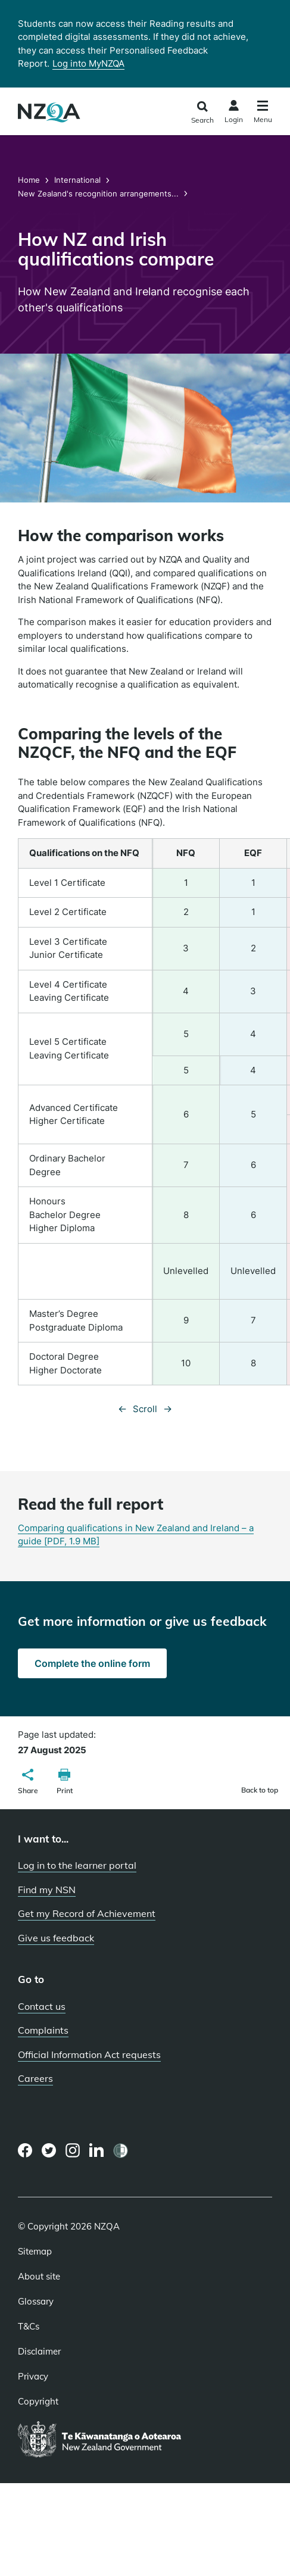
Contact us (42, 2006)
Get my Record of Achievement (86, 1913)
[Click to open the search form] (202, 112)
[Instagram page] (73, 2150)
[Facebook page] (25, 2150)
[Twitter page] (49, 2150)
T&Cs (28, 2326)
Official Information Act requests (89, 2054)
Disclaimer (39, 2351)
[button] (28, 1783)
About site (39, 2276)
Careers (35, 2078)
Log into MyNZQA (88, 63)
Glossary (36, 2301)
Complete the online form (92, 1663)
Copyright (38, 2401)
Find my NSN (47, 1890)
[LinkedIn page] (96, 2150)
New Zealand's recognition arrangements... (98, 193)
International (77, 180)
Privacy (33, 2376)
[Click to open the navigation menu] (263, 113)
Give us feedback (56, 1938)
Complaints (43, 2030)
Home (30, 180)
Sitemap (35, 2251)
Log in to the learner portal (77, 1865)
